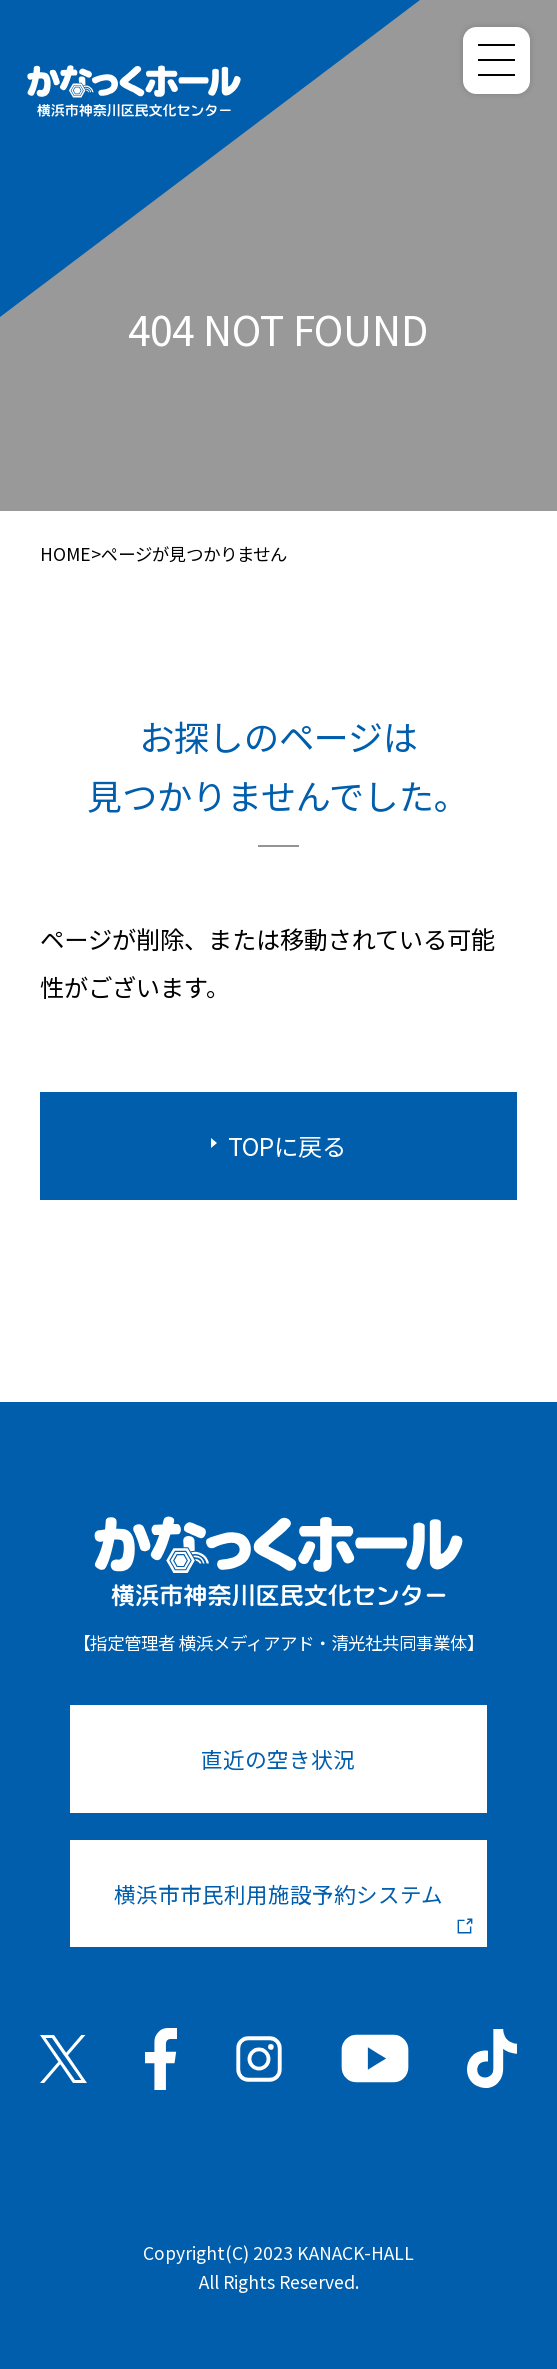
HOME (65, 553)
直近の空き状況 (278, 1758)
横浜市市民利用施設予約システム (294, 1906)
